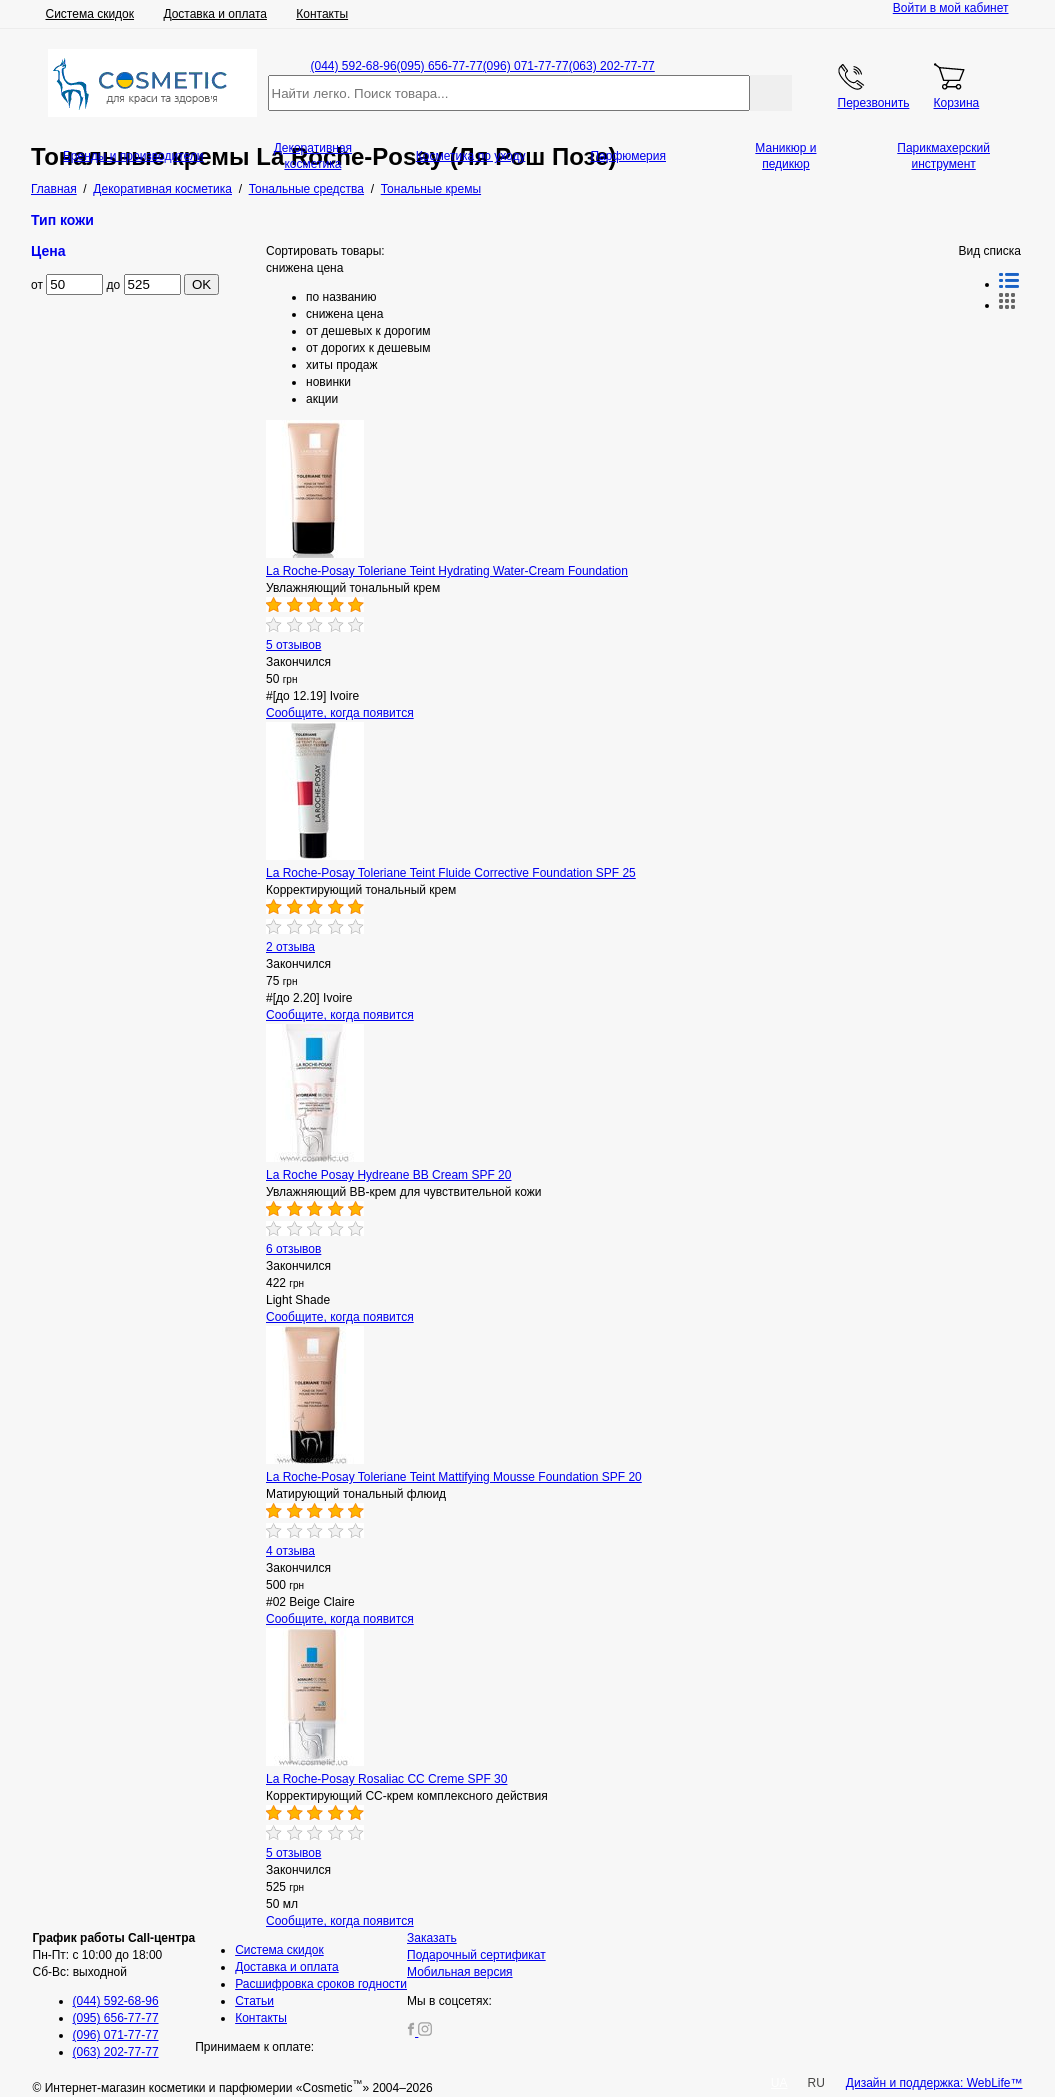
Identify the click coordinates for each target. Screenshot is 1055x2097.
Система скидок (90, 14)
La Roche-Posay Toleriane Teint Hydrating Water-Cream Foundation (447, 571)
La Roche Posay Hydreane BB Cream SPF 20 (388, 1175)
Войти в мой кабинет (951, 8)
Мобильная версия (460, 1972)
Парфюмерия (628, 156)
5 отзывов (293, 645)
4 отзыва (290, 1551)
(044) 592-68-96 (354, 66)
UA (779, 2083)
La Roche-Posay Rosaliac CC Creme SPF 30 (386, 1779)
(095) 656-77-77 (440, 66)
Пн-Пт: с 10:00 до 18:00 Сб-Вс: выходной (114, 1955)
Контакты (322, 14)
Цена (48, 251)
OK (201, 284)
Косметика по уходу (471, 156)
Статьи (254, 2001)
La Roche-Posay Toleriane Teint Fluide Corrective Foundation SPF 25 (451, 873)
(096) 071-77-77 (526, 66)
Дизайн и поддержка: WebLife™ (934, 2083)
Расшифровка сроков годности (321, 1984)
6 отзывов (293, 1249)
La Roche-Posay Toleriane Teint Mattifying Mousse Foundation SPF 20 (454, 1477)
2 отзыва (290, 947)
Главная (54, 189)
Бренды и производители (133, 156)
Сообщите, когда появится (340, 713)
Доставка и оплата (215, 14)
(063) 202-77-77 (612, 66)
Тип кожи (62, 220)
